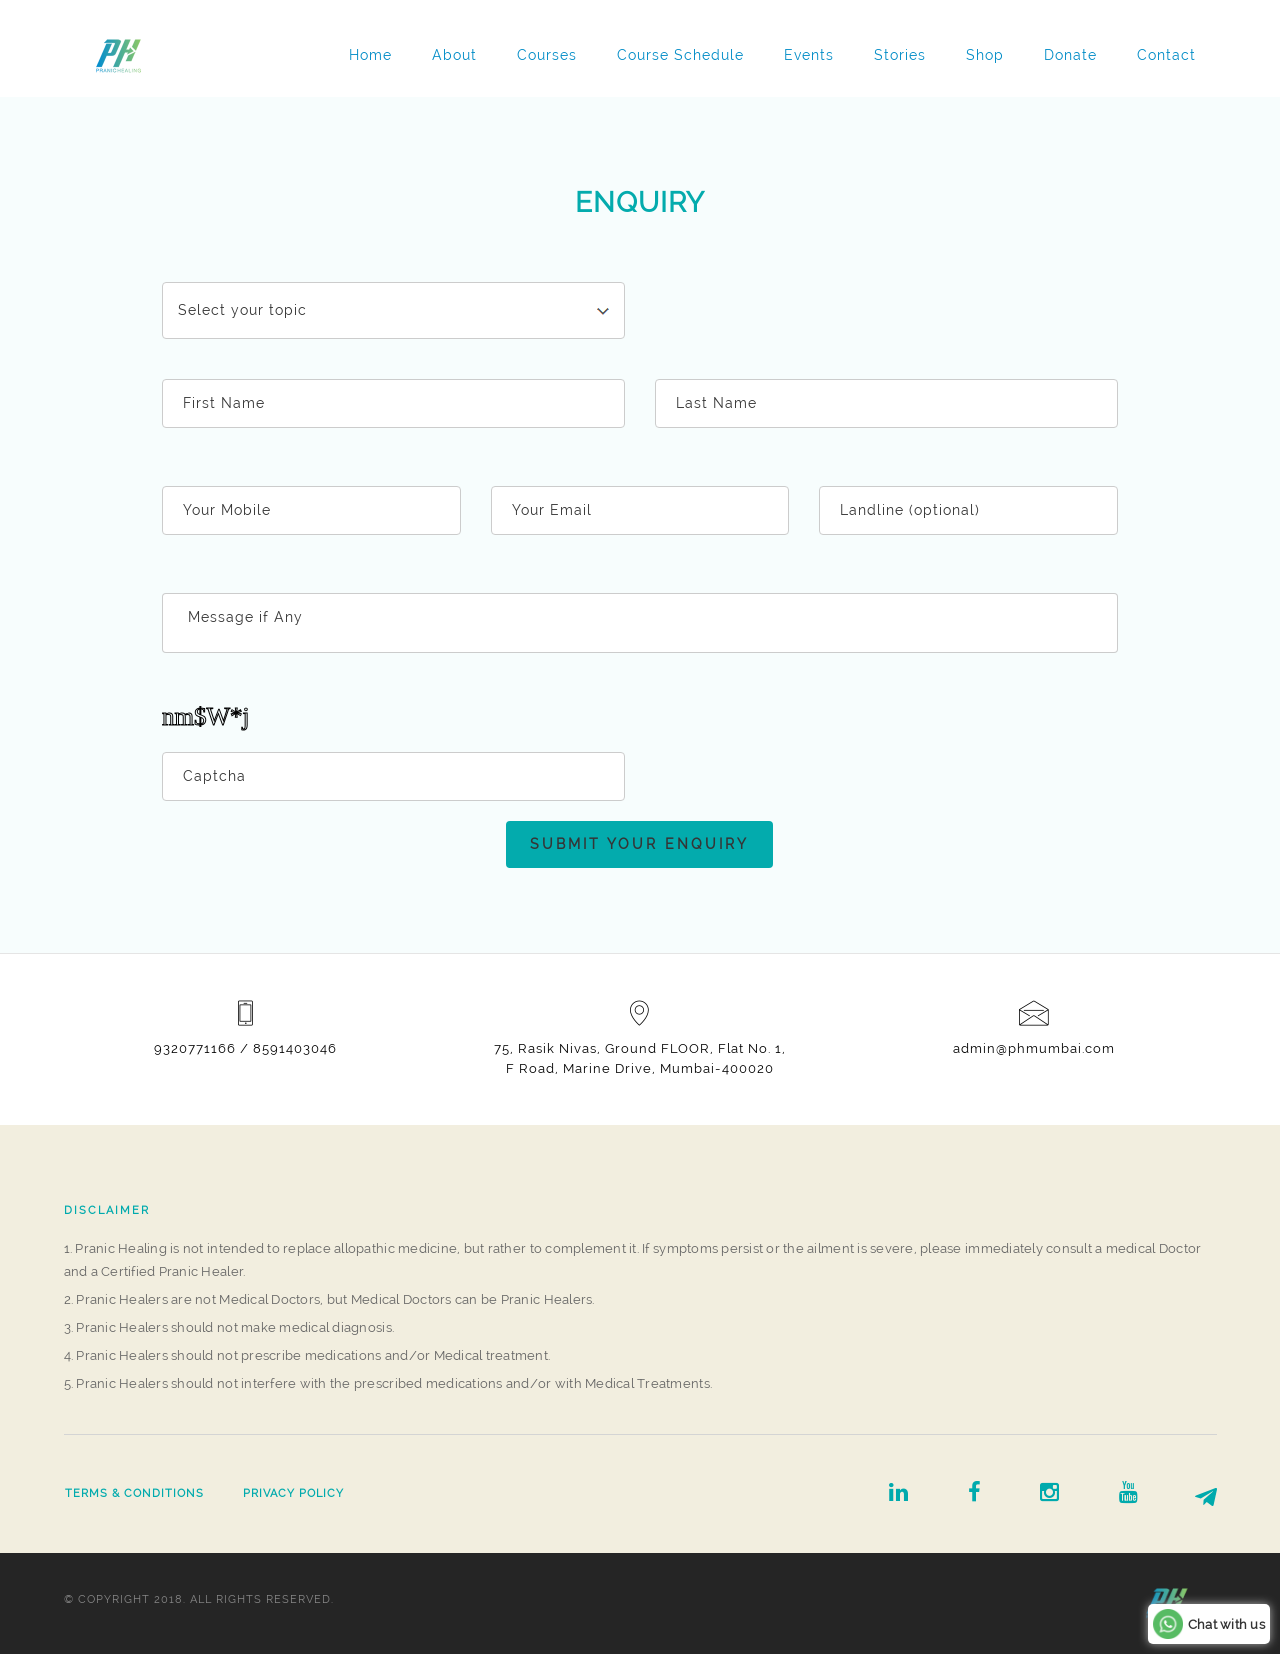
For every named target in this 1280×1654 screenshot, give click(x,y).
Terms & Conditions (134, 1493)
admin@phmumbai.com (1034, 1048)
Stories (900, 55)
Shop (985, 55)
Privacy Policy (293, 1493)
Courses (547, 55)
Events (809, 55)
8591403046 (295, 1048)
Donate (1070, 55)
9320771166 (195, 1048)
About (454, 55)
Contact (1166, 55)
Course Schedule (680, 55)
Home (370, 55)
